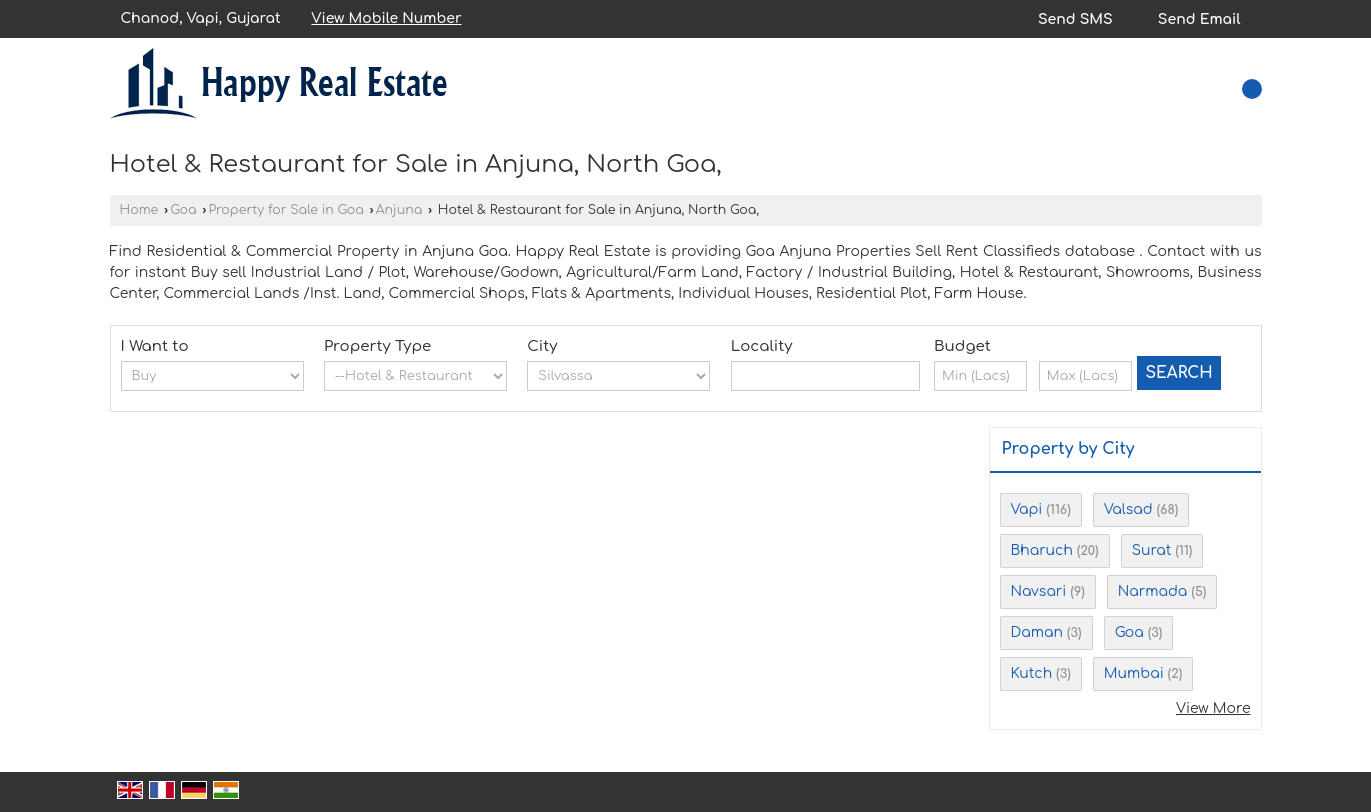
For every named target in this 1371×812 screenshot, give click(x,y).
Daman (1037, 632)
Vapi (1027, 509)
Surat (1152, 550)
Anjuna (399, 210)
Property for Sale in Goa (285, 210)
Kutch (1032, 673)
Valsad (1128, 509)
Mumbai (1134, 673)
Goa (183, 210)
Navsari (1039, 591)
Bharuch (1042, 550)
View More (1213, 708)
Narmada (1153, 591)
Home (139, 210)
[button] (386, 18)
